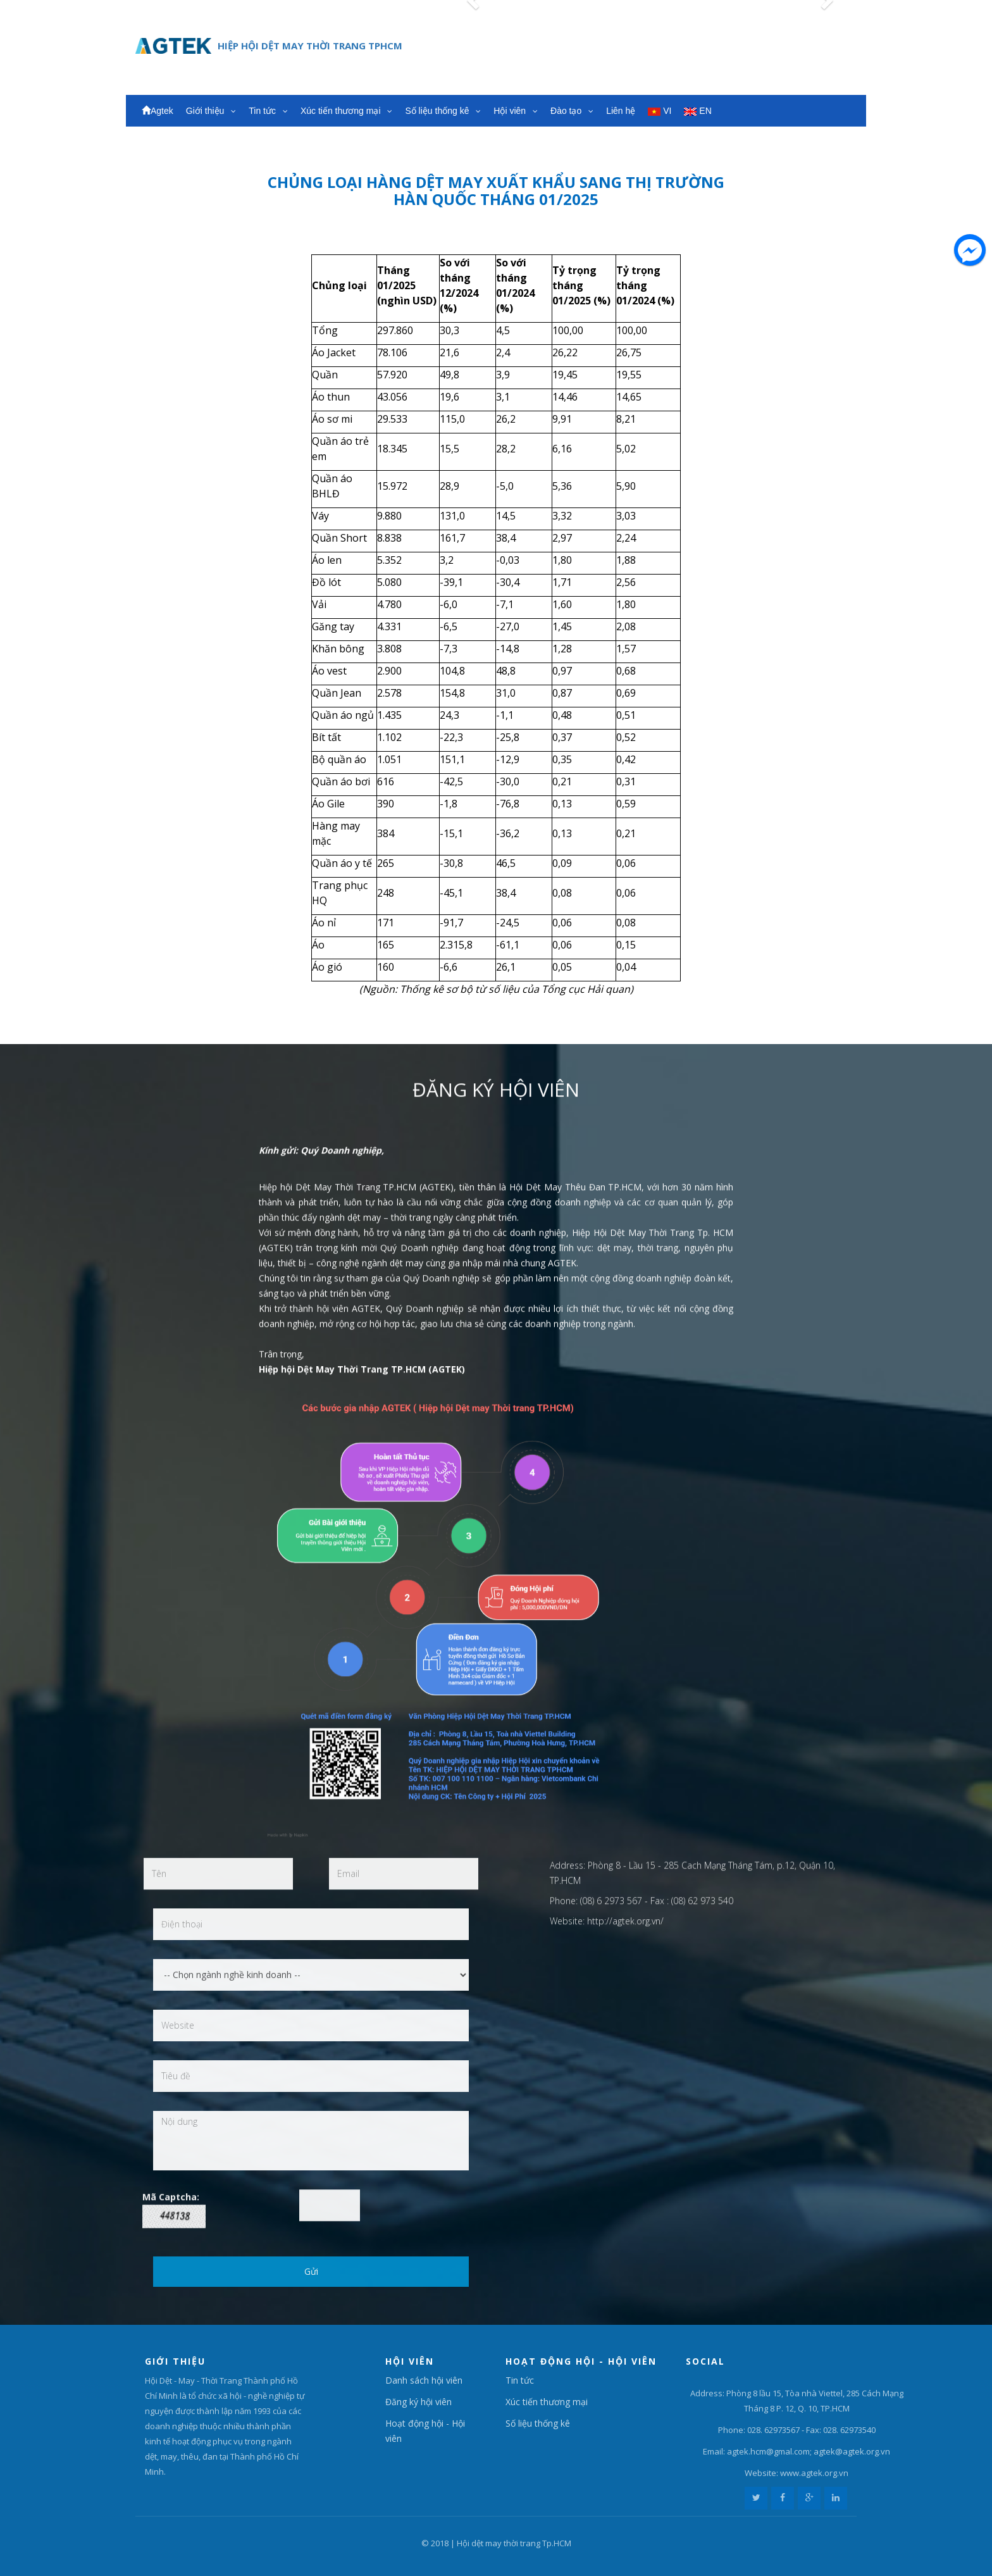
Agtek (157, 111)
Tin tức (268, 111)
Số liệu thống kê (443, 111)
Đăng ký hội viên (418, 2402)
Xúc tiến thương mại (347, 111)
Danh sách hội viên (423, 2380)
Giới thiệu (211, 111)
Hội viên (515, 111)
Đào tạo (571, 111)
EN (697, 111)
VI (659, 111)
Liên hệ (620, 111)
